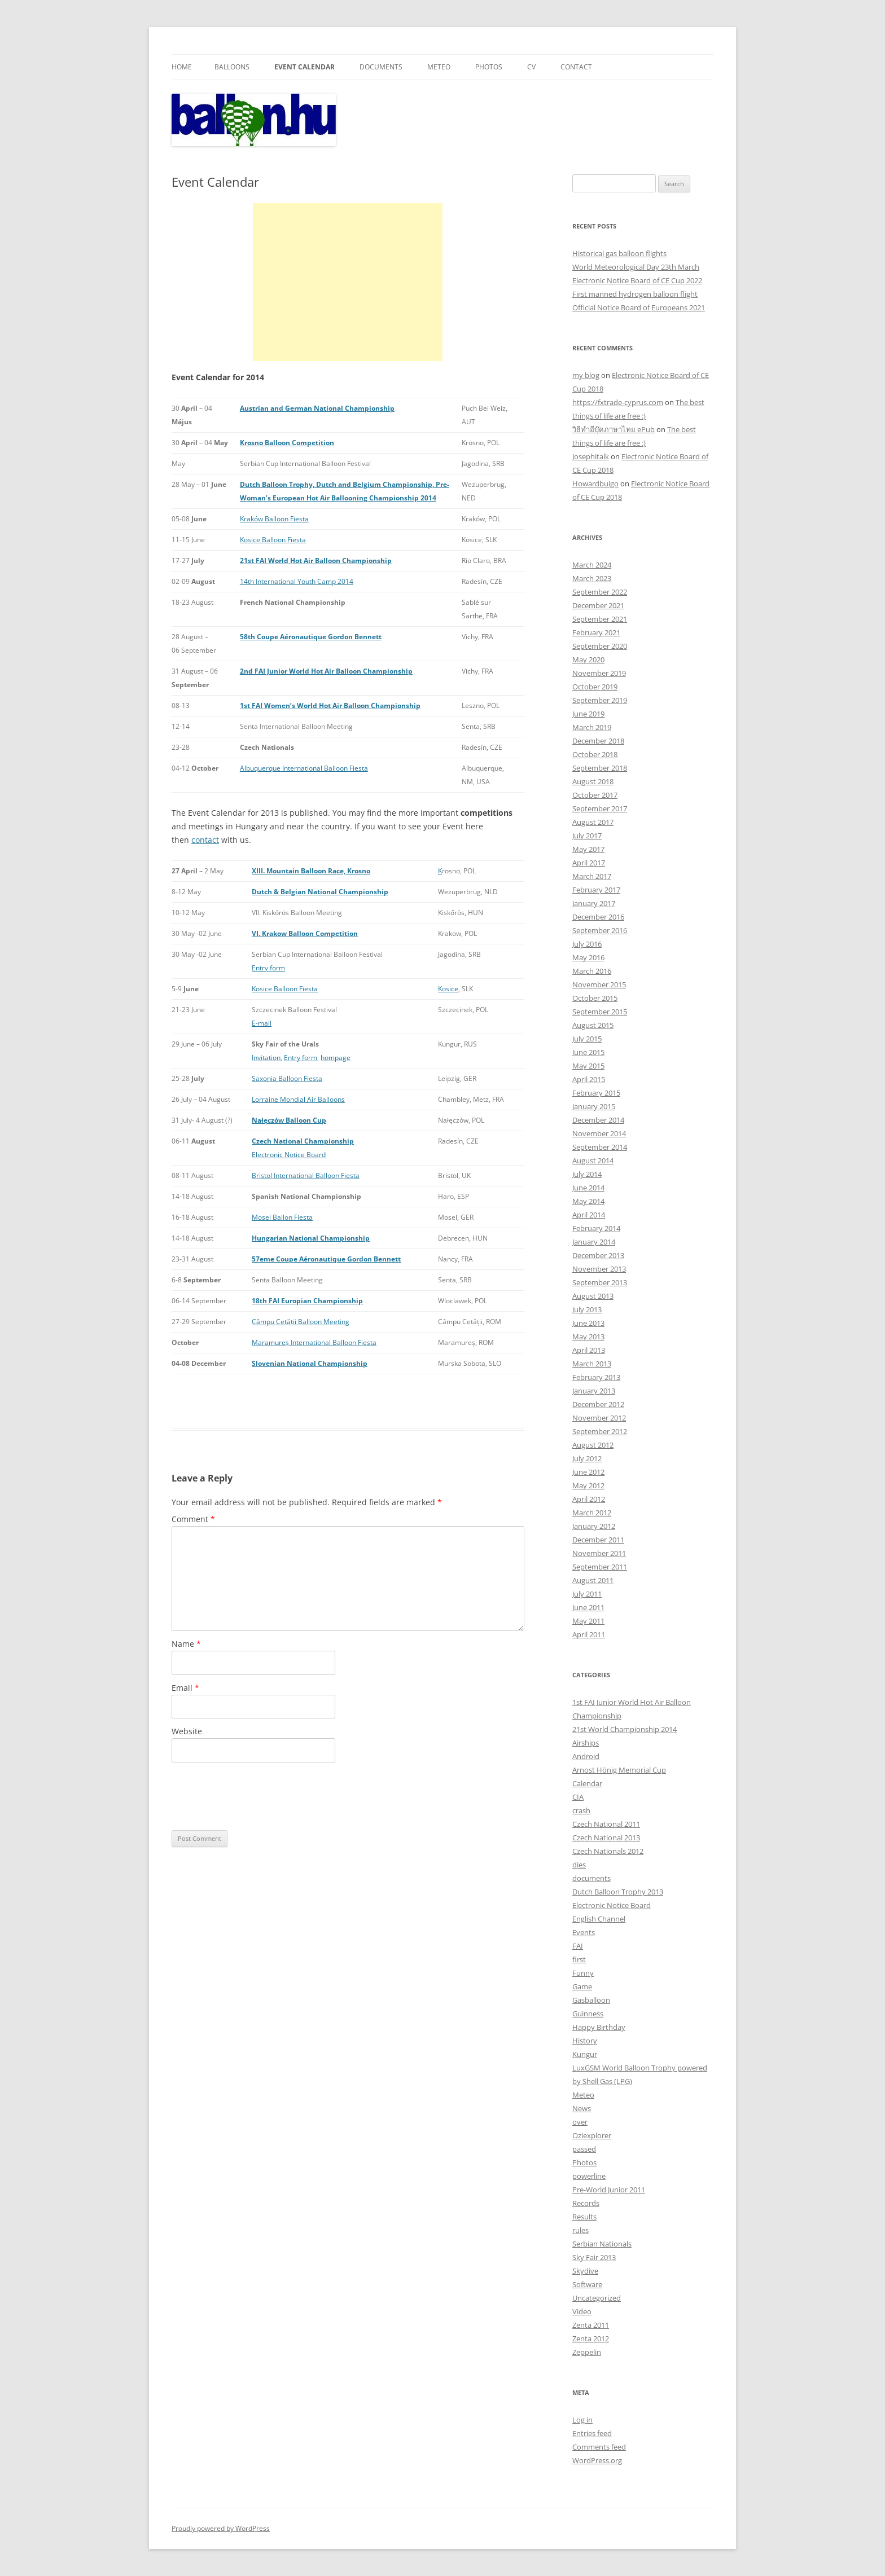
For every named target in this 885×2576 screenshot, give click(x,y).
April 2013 (588, 1350)
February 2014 (596, 1228)
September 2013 (599, 1282)
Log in (582, 2420)
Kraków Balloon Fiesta (274, 519)
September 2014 (599, 1147)
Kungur (584, 2054)
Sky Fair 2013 (594, 2257)
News (581, 2108)
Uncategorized (596, 2298)
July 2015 (587, 1039)
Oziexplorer (591, 2135)
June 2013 (588, 1323)
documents (591, 1878)
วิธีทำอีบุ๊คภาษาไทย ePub (613, 429)
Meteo (438, 67)
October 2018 (594, 754)
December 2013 (598, 1255)
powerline (589, 2176)
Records (585, 2203)
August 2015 (593, 1025)
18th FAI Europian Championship (307, 1300)
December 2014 (598, 1120)
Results (584, 2217)
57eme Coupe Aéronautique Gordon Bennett (326, 1259)
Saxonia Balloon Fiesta (287, 1078)
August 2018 (593, 781)
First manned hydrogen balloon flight (635, 294)
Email (185, 1687)
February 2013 (596, 1377)
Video (582, 2311)
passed (584, 2149)
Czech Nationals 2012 (607, 1851)
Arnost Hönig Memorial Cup (619, 1770)
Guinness (587, 2013)
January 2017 (593, 903)
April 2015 (588, 1079)
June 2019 (588, 714)
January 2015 (593, 1106)
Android (585, 1756)
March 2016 (591, 971)
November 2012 (599, 1418)
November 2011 (599, 1553)
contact (205, 839)
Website (187, 1731)
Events (583, 1932)
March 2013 (591, 1364)
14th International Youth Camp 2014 (296, 581)
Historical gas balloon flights (619, 253)
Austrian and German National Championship (317, 408)
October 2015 (594, 998)
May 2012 (588, 1485)
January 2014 (593, 1242)
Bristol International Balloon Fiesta (306, 1175)
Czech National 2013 (606, 1837)
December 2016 (598, 917)
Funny (583, 1973)
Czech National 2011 (606, 1824)
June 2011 (588, 1607)
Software (587, 2284)
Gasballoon (591, 2000)
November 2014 (599, 1133)
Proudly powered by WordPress (221, 2528)
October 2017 (594, 795)
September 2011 (599, 1567)
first (579, 1959)
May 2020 (588, 659)
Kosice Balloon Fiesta (273, 539)
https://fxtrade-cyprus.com (617, 402)
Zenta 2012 (590, 2338)
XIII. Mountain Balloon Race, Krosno (311, 871)
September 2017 (599, 808)
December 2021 (598, 605)
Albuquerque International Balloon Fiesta (304, 768)
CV (531, 67)
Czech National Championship (303, 1141)
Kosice (448, 989)
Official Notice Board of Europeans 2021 (638, 307)
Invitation (266, 1057)
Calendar (587, 1783)
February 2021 (596, 632)
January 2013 (593, 1391)
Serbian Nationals (602, 2244)
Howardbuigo (595, 483)
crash (581, 1810)
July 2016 (587, 944)
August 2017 (593, 822)
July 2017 (587, 835)
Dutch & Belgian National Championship (320, 891)
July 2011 (587, 1594)
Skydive (585, 2271)
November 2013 (599, 1269)
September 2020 (599, 646)
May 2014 (588, 1201)
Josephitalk (590, 456)
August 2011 (593, 1580)
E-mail (261, 1023)
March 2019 (591, 727)
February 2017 (596, 890)
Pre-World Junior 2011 (608, 2189)
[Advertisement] (347, 282)
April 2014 (588, 1215)
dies (579, 1865)
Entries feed (592, 2433)
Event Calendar (304, 67)
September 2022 (599, 592)
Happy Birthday (598, 2027)
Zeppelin (586, 2352)
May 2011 (588, 1621)
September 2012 (599, 1431)
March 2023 (591, 578)
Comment (193, 1519)
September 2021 (599, 619)
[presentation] (257, 1796)
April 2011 (588, 1634)
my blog (585, 375)
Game (582, 1986)
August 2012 (593, 1445)
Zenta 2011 (590, 2325)
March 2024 (591, 565)
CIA (578, 1797)
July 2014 (587, 1174)
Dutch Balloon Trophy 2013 (617, 1892)
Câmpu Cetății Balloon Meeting (300, 1321)
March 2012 (591, 1512)
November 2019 (599, 673)
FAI (577, 1946)
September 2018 (599, 768)
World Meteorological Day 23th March (635, 267)
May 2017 (588, 849)
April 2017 (588, 863)
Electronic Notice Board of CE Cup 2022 (637, 280)
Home (182, 67)
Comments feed (599, 2447)
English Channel (598, 1919)
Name (186, 1643)
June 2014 (588, 1188)
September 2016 (599, 930)
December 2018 (598, 741)
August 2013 (593, 1296)
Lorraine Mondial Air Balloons (298, 1099)
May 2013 (588, 1336)
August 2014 (593, 1160)
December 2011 (598, 1540)
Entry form (268, 968)
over (580, 2122)
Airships (585, 1743)
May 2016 (588, 957)
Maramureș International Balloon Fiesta (314, 1342)
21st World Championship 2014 (624, 1729)
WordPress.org (597, 2460)
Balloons (231, 67)
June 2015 (588, 1052)
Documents (381, 67)
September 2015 (599, 1011)
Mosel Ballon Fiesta (282, 1217)
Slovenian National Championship (309, 1363)
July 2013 (587, 1309)
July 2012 (587, 1458)
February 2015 (596, 1093)
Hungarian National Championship (311, 1238)
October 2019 (594, 687)
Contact (576, 67)
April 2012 (588, 1499)
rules (580, 2230)
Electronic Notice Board (289, 1154)
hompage (336, 1057)
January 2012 (593, 1526)
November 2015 (599, 984)
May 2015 (588, 1066)
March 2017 (591, 876)
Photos (488, 67)
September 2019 (599, 700)
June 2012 (588, 1472)
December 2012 (598, 1404)
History (584, 2041)
